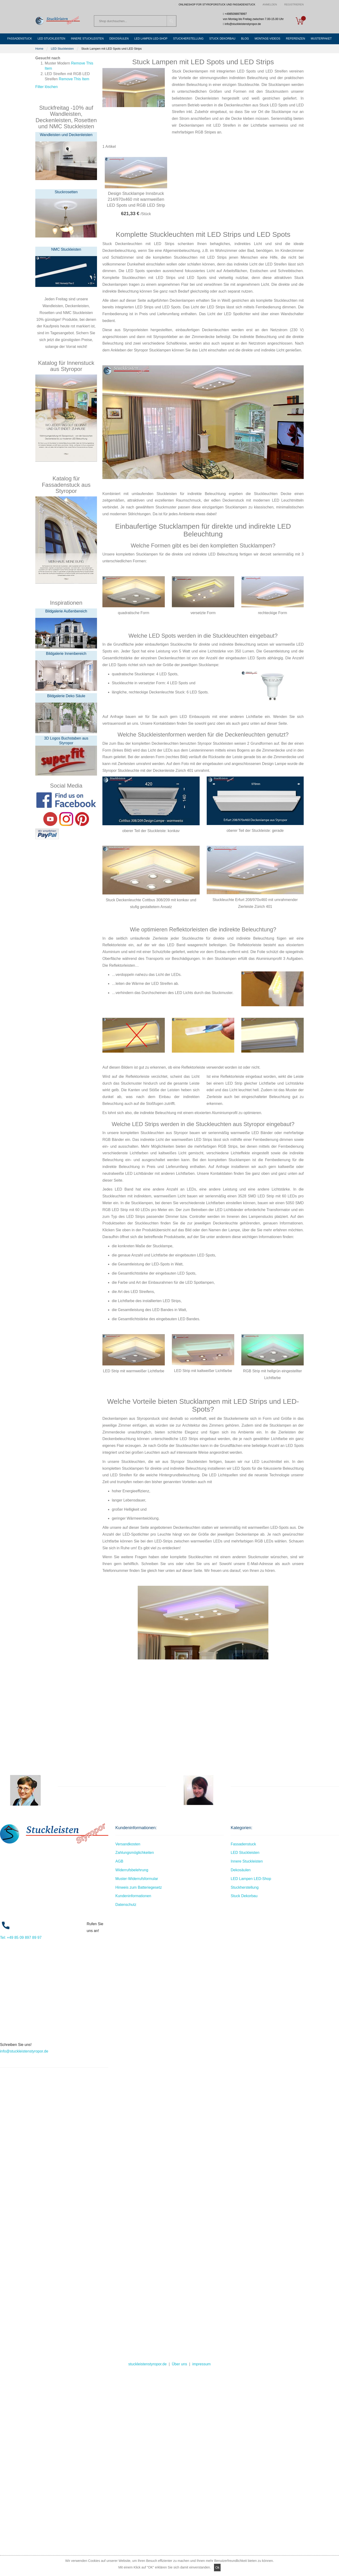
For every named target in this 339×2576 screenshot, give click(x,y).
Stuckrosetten (66, 192)
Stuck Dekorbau (244, 1896)
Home (39, 48)
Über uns (179, 2364)
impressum (201, 2364)
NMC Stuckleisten (66, 249)
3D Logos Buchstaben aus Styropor (66, 740)
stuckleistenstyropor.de (147, 2364)
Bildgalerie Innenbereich (66, 654)
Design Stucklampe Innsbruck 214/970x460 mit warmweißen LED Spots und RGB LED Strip (136, 199)
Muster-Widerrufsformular (136, 1879)
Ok (217, 2567)
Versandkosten (127, 1844)
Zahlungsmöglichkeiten (134, 1853)
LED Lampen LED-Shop (251, 1879)
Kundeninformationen (133, 1896)
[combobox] (135, 21)
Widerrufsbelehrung (131, 1870)
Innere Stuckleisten (247, 1861)
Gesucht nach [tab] (47, 58)
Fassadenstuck (243, 1844)
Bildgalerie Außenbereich (66, 611)
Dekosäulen (241, 1870)
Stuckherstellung (244, 1887)
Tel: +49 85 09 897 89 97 (21, 1938)
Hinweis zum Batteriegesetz (138, 1887)
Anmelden (269, 4)
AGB (119, 1861)
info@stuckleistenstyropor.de (24, 2051)
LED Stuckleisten (62, 48)
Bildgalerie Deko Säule (66, 696)
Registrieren (294, 4)
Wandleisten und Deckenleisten (66, 135)
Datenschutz (125, 1905)
